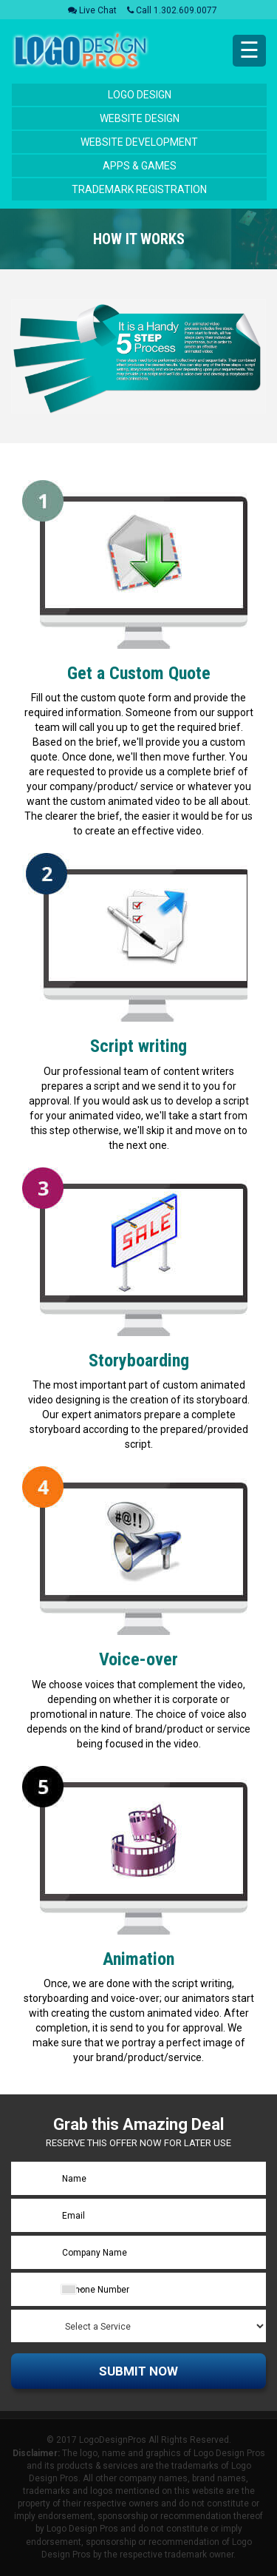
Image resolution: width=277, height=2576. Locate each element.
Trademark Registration (139, 189)
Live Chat (92, 10)
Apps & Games (140, 166)
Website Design (139, 118)
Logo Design (139, 95)
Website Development (139, 142)
